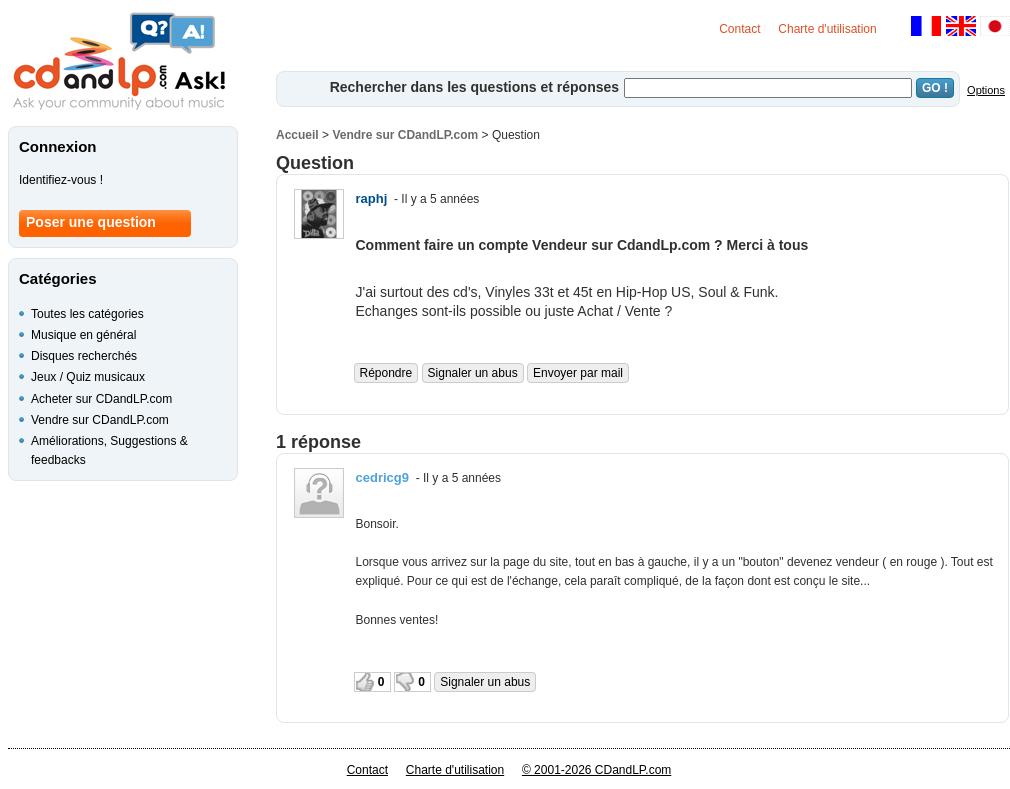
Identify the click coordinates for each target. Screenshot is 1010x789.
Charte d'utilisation (827, 29)
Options (986, 90)
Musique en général (83, 335)
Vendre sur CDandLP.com (405, 135)
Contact (739, 29)
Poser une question (91, 222)
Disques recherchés (84, 356)
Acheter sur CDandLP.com (101, 399)
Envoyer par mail (578, 373)
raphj (372, 198)
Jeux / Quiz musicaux (88, 377)
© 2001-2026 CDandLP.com (596, 770)
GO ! (935, 88)
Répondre (386, 373)
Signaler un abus (473, 373)
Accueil (297, 135)
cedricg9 (382, 477)
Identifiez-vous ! (61, 180)
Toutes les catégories (87, 314)
